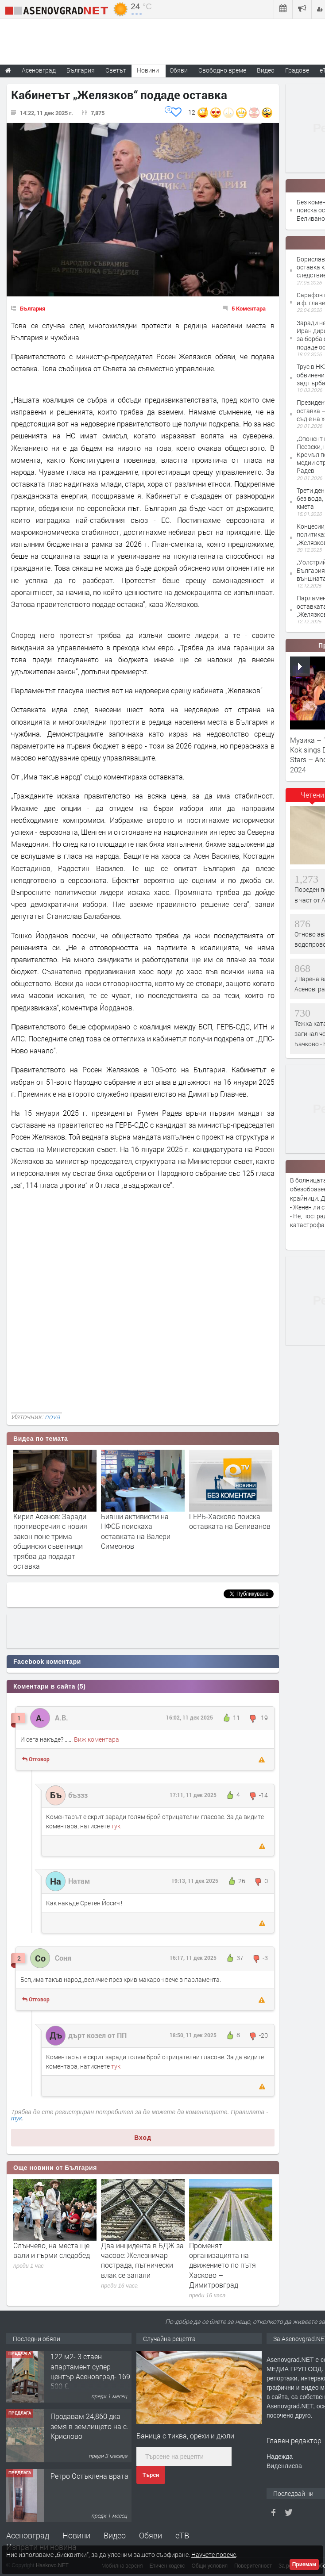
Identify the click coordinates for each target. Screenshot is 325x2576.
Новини (148, 70)
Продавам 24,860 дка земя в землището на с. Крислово (89, 2427)
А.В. (61, 1717)
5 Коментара (249, 308)
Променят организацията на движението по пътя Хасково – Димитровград (222, 2265)
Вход (142, 2137)
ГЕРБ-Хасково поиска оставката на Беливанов (230, 1521)
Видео (115, 2535)
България (32, 308)
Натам (79, 1880)
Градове (297, 70)
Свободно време (222, 70)
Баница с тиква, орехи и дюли (185, 2435)
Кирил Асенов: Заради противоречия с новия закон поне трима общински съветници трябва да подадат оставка (50, 1541)
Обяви (150, 2535)
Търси (151, 2475)
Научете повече (213, 2554)
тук (115, 1826)
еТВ (182, 2535)
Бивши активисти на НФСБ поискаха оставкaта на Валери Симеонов (135, 1531)
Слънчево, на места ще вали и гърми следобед (51, 2250)
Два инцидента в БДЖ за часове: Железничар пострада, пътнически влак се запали (142, 2260)
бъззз (78, 1795)
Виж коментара (96, 1739)
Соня (63, 1957)
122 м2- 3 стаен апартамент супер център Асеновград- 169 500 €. (90, 2372)
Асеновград (27, 2535)
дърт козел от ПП (97, 2035)
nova (52, 1416)
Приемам (304, 2564)
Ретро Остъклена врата (89, 2477)
